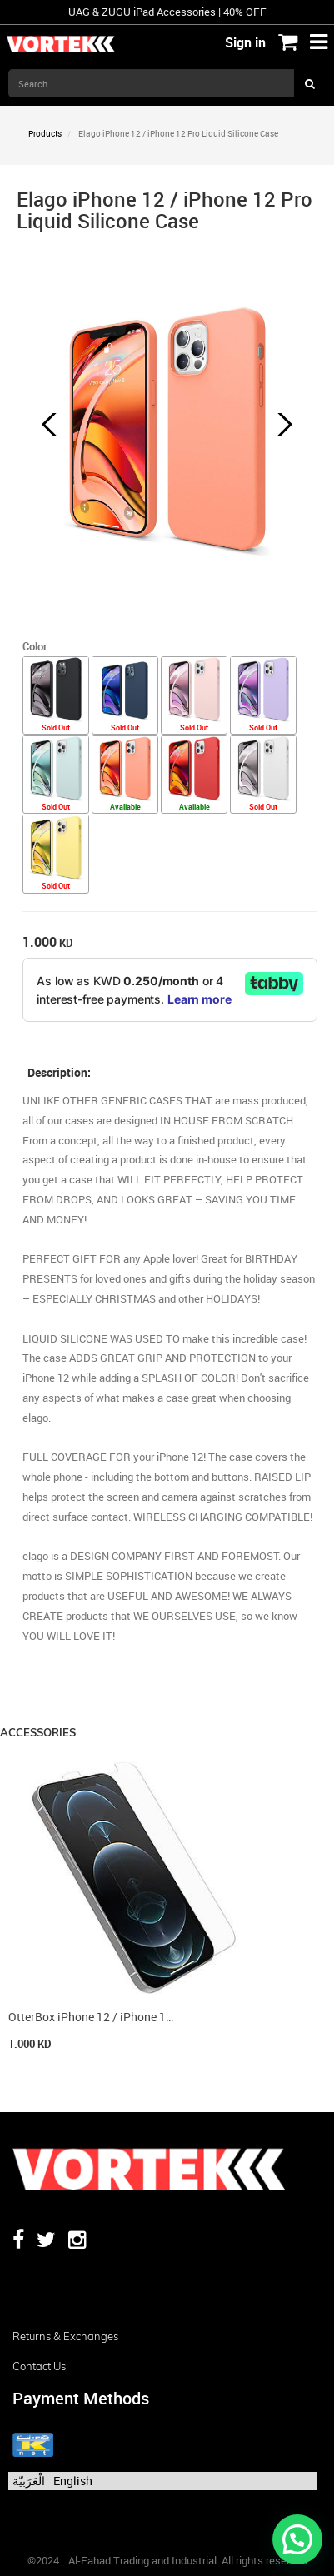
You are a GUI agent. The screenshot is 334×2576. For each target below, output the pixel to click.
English (72, 2481)
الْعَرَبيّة (28, 2481)
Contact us (39, 2366)
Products (45, 133)
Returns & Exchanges (65, 2336)
